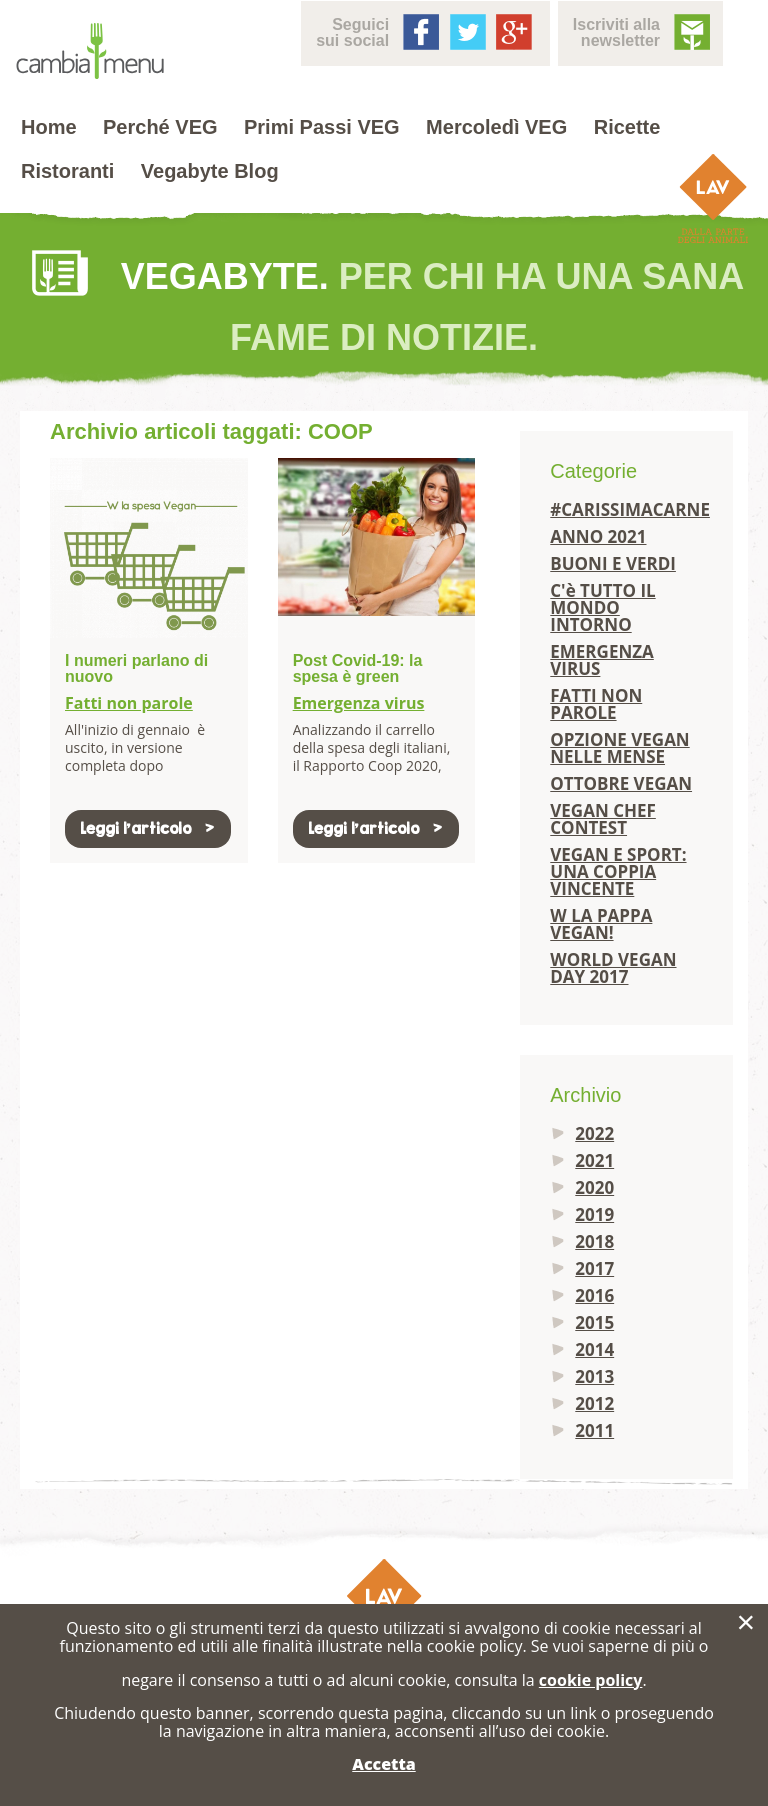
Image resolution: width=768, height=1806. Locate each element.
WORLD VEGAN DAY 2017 (613, 968)
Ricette (627, 127)
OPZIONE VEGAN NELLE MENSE (619, 748)
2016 (594, 1295)
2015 (594, 1322)
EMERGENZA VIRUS (602, 660)
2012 (594, 1403)
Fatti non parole (129, 703)
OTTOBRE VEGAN (621, 783)
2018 (594, 1241)
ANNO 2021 (598, 536)
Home (49, 127)
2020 (594, 1187)
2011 (594, 1430)
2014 (594, 1349)
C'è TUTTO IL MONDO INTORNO (602, 607)
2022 (594, 1133)
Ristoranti (67, 171)
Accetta (383, 1764)
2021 (594, 1160)
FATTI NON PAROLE (596, 704)
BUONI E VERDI (613, 563)
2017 (594, 1268)
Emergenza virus (359, 703)
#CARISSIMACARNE (626, 509)
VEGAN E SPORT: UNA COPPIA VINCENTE (618, 871)
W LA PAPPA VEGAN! (601, 924)
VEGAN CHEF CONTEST (603, 819)
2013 (594, 1376)
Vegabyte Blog (210, 171)
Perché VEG (160, 127)
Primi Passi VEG (322, 127)
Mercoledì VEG (496, 127)
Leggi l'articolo (148, 828)
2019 (594, 1214)
